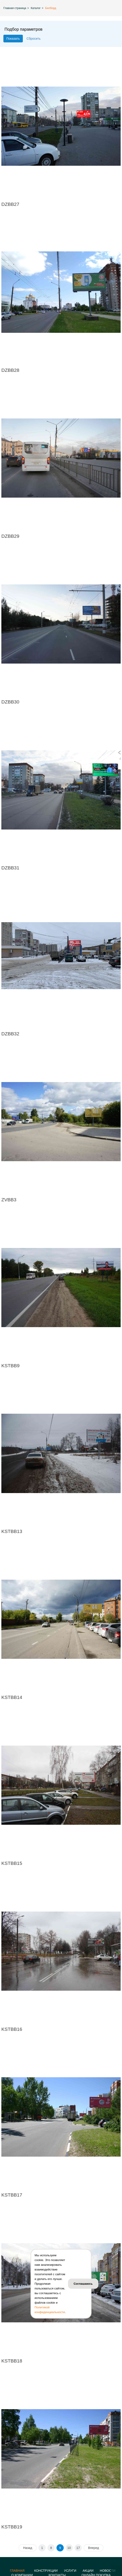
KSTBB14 (11, 1697)
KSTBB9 (10, 1365)
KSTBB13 (11, 1531)
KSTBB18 (11, 2360)
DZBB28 (10, 370)
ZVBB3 (8, 1199)
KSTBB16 (11, 2029)
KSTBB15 (11, 1863)
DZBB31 (10, 867)
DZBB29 (10, 536)
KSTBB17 (11, 2194)
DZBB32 (10, 1033)
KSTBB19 (11, 2526)
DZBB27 (10, 204)
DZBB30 (10, 701)
